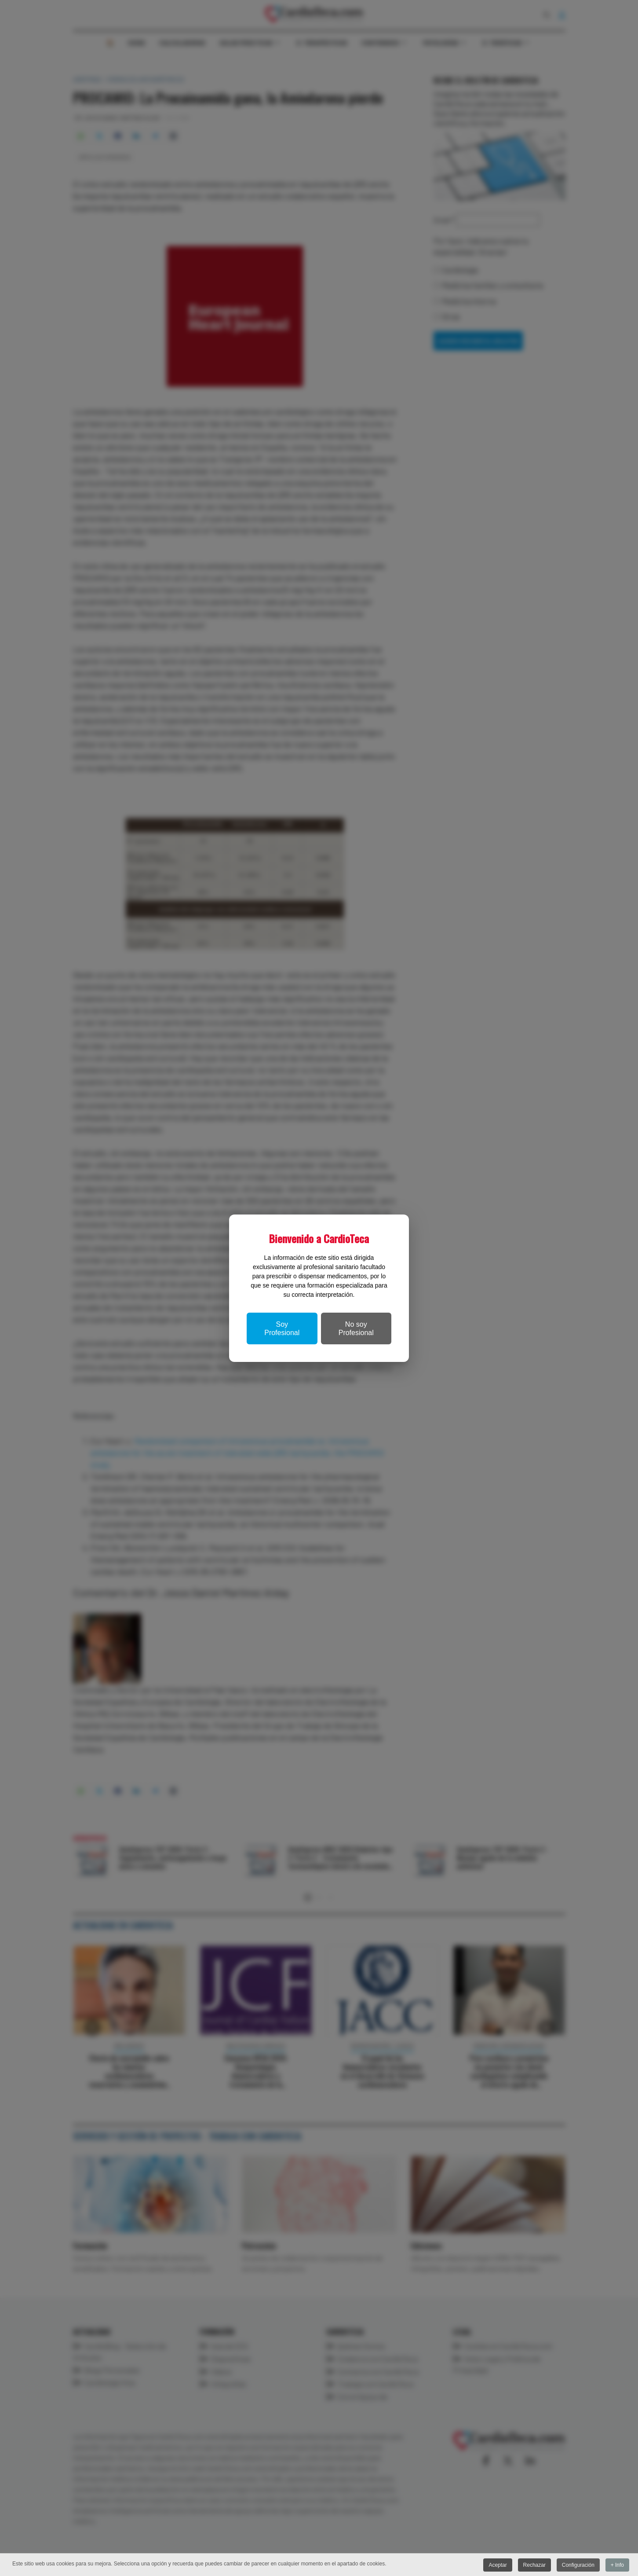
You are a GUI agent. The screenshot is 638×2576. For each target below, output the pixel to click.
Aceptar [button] (497, 2565)
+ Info (617, 2565)
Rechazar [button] (534, 2565)
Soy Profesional (281, 1328)
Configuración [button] (577, 2565)
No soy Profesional (356, 1328)
